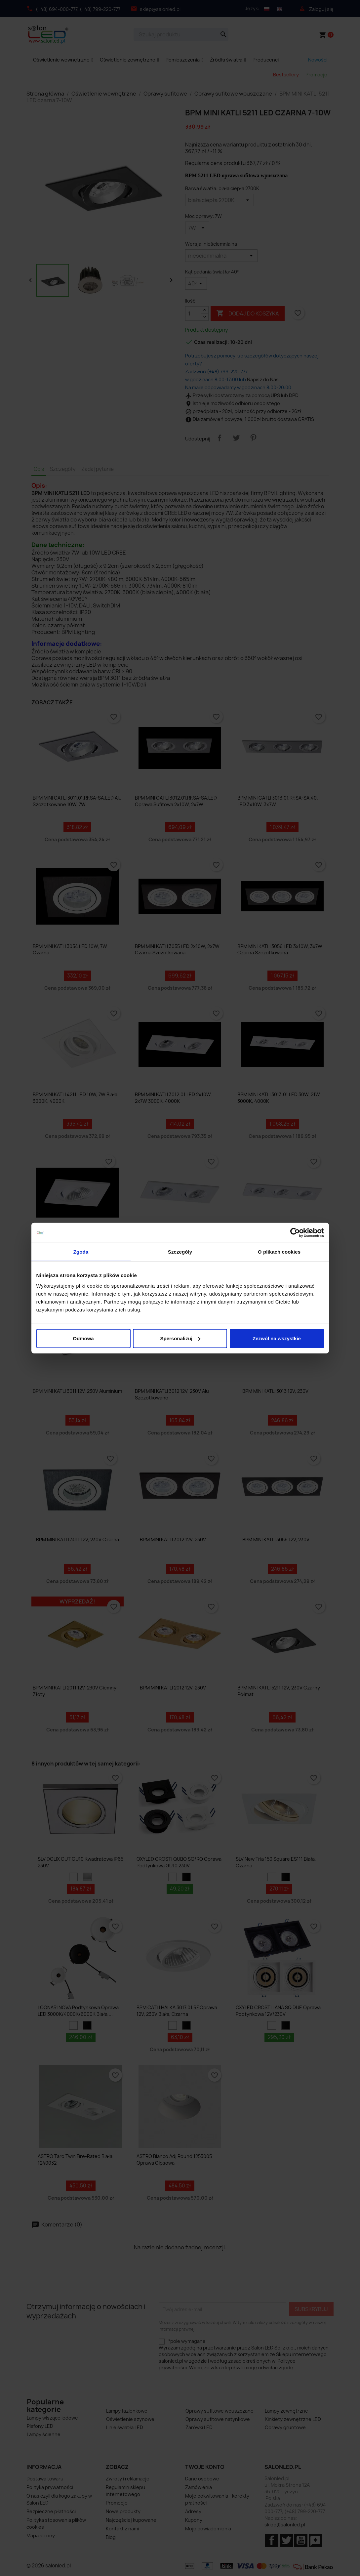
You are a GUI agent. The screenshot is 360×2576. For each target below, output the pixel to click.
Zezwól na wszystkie (277, 1338)
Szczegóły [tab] (180, 1252)
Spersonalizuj (180, 1338)
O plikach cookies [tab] (279, 1252)
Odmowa (83, 1338)
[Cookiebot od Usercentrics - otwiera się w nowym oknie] (295, 1233)
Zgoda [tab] (81, 1252)
